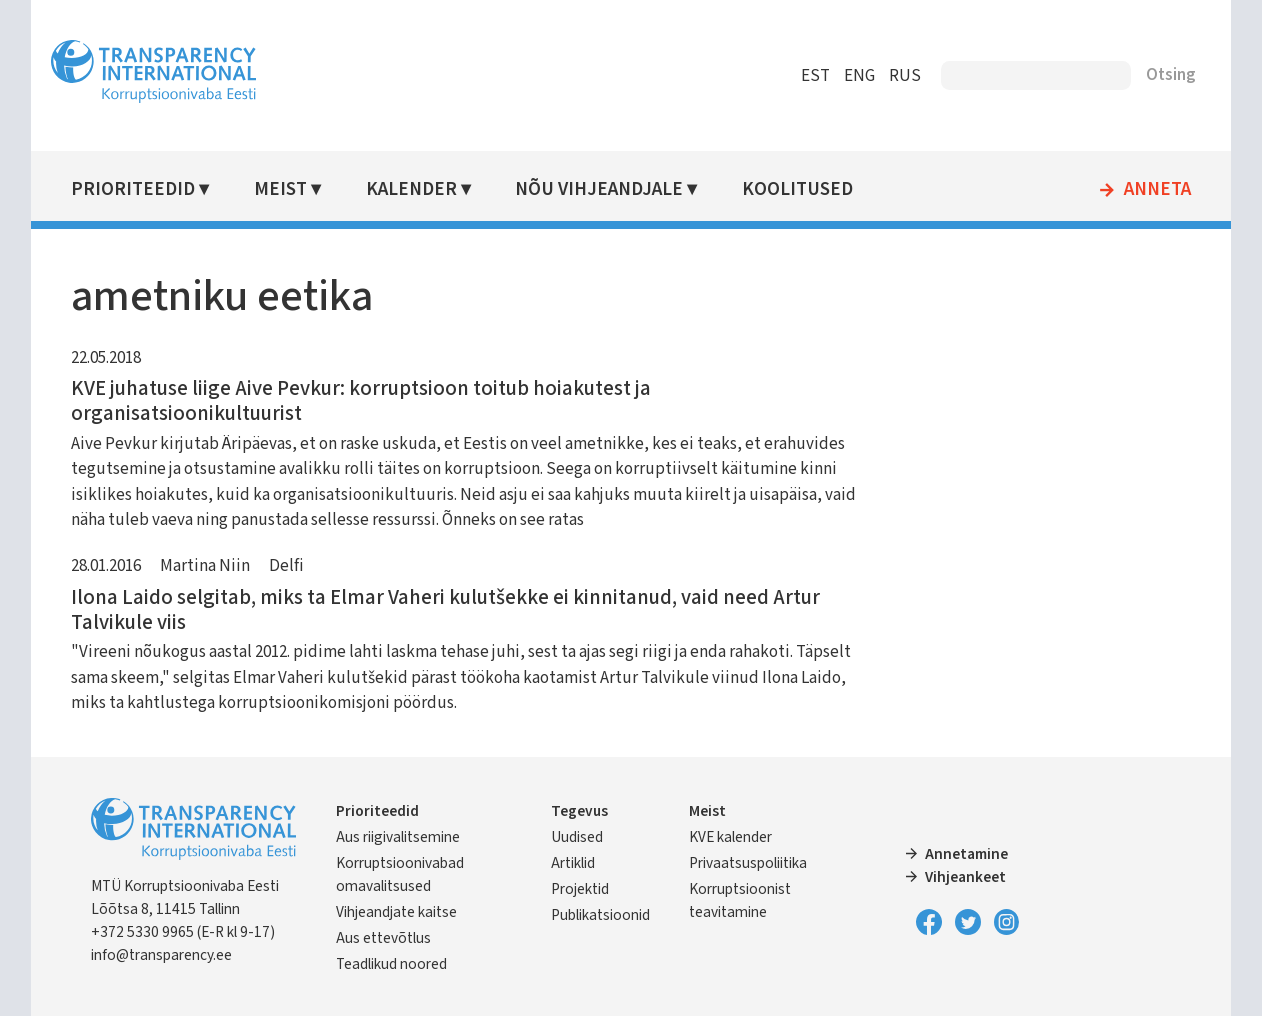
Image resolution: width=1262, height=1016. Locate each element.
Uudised (577, 837)
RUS (905, 76)
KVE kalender (730, 837)
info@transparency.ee (161, 955)
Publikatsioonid (600, 915)
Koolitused (797, 189)
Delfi (286, 566)
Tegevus (579, 811)
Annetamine (966, 854)
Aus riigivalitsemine (398, 837)
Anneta (1157, 190)
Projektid (580, 889)
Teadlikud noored (391, 964)
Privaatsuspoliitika (748, 863)
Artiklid (573, 863)
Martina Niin (205, 566)
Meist (280, 189)
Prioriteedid (133, 189)
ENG (859, 76)
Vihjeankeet (965, 877)
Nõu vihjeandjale (599, 189)
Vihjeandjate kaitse (396, 912)
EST (815, 76)
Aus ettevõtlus (383, 938)
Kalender (411, 189)
